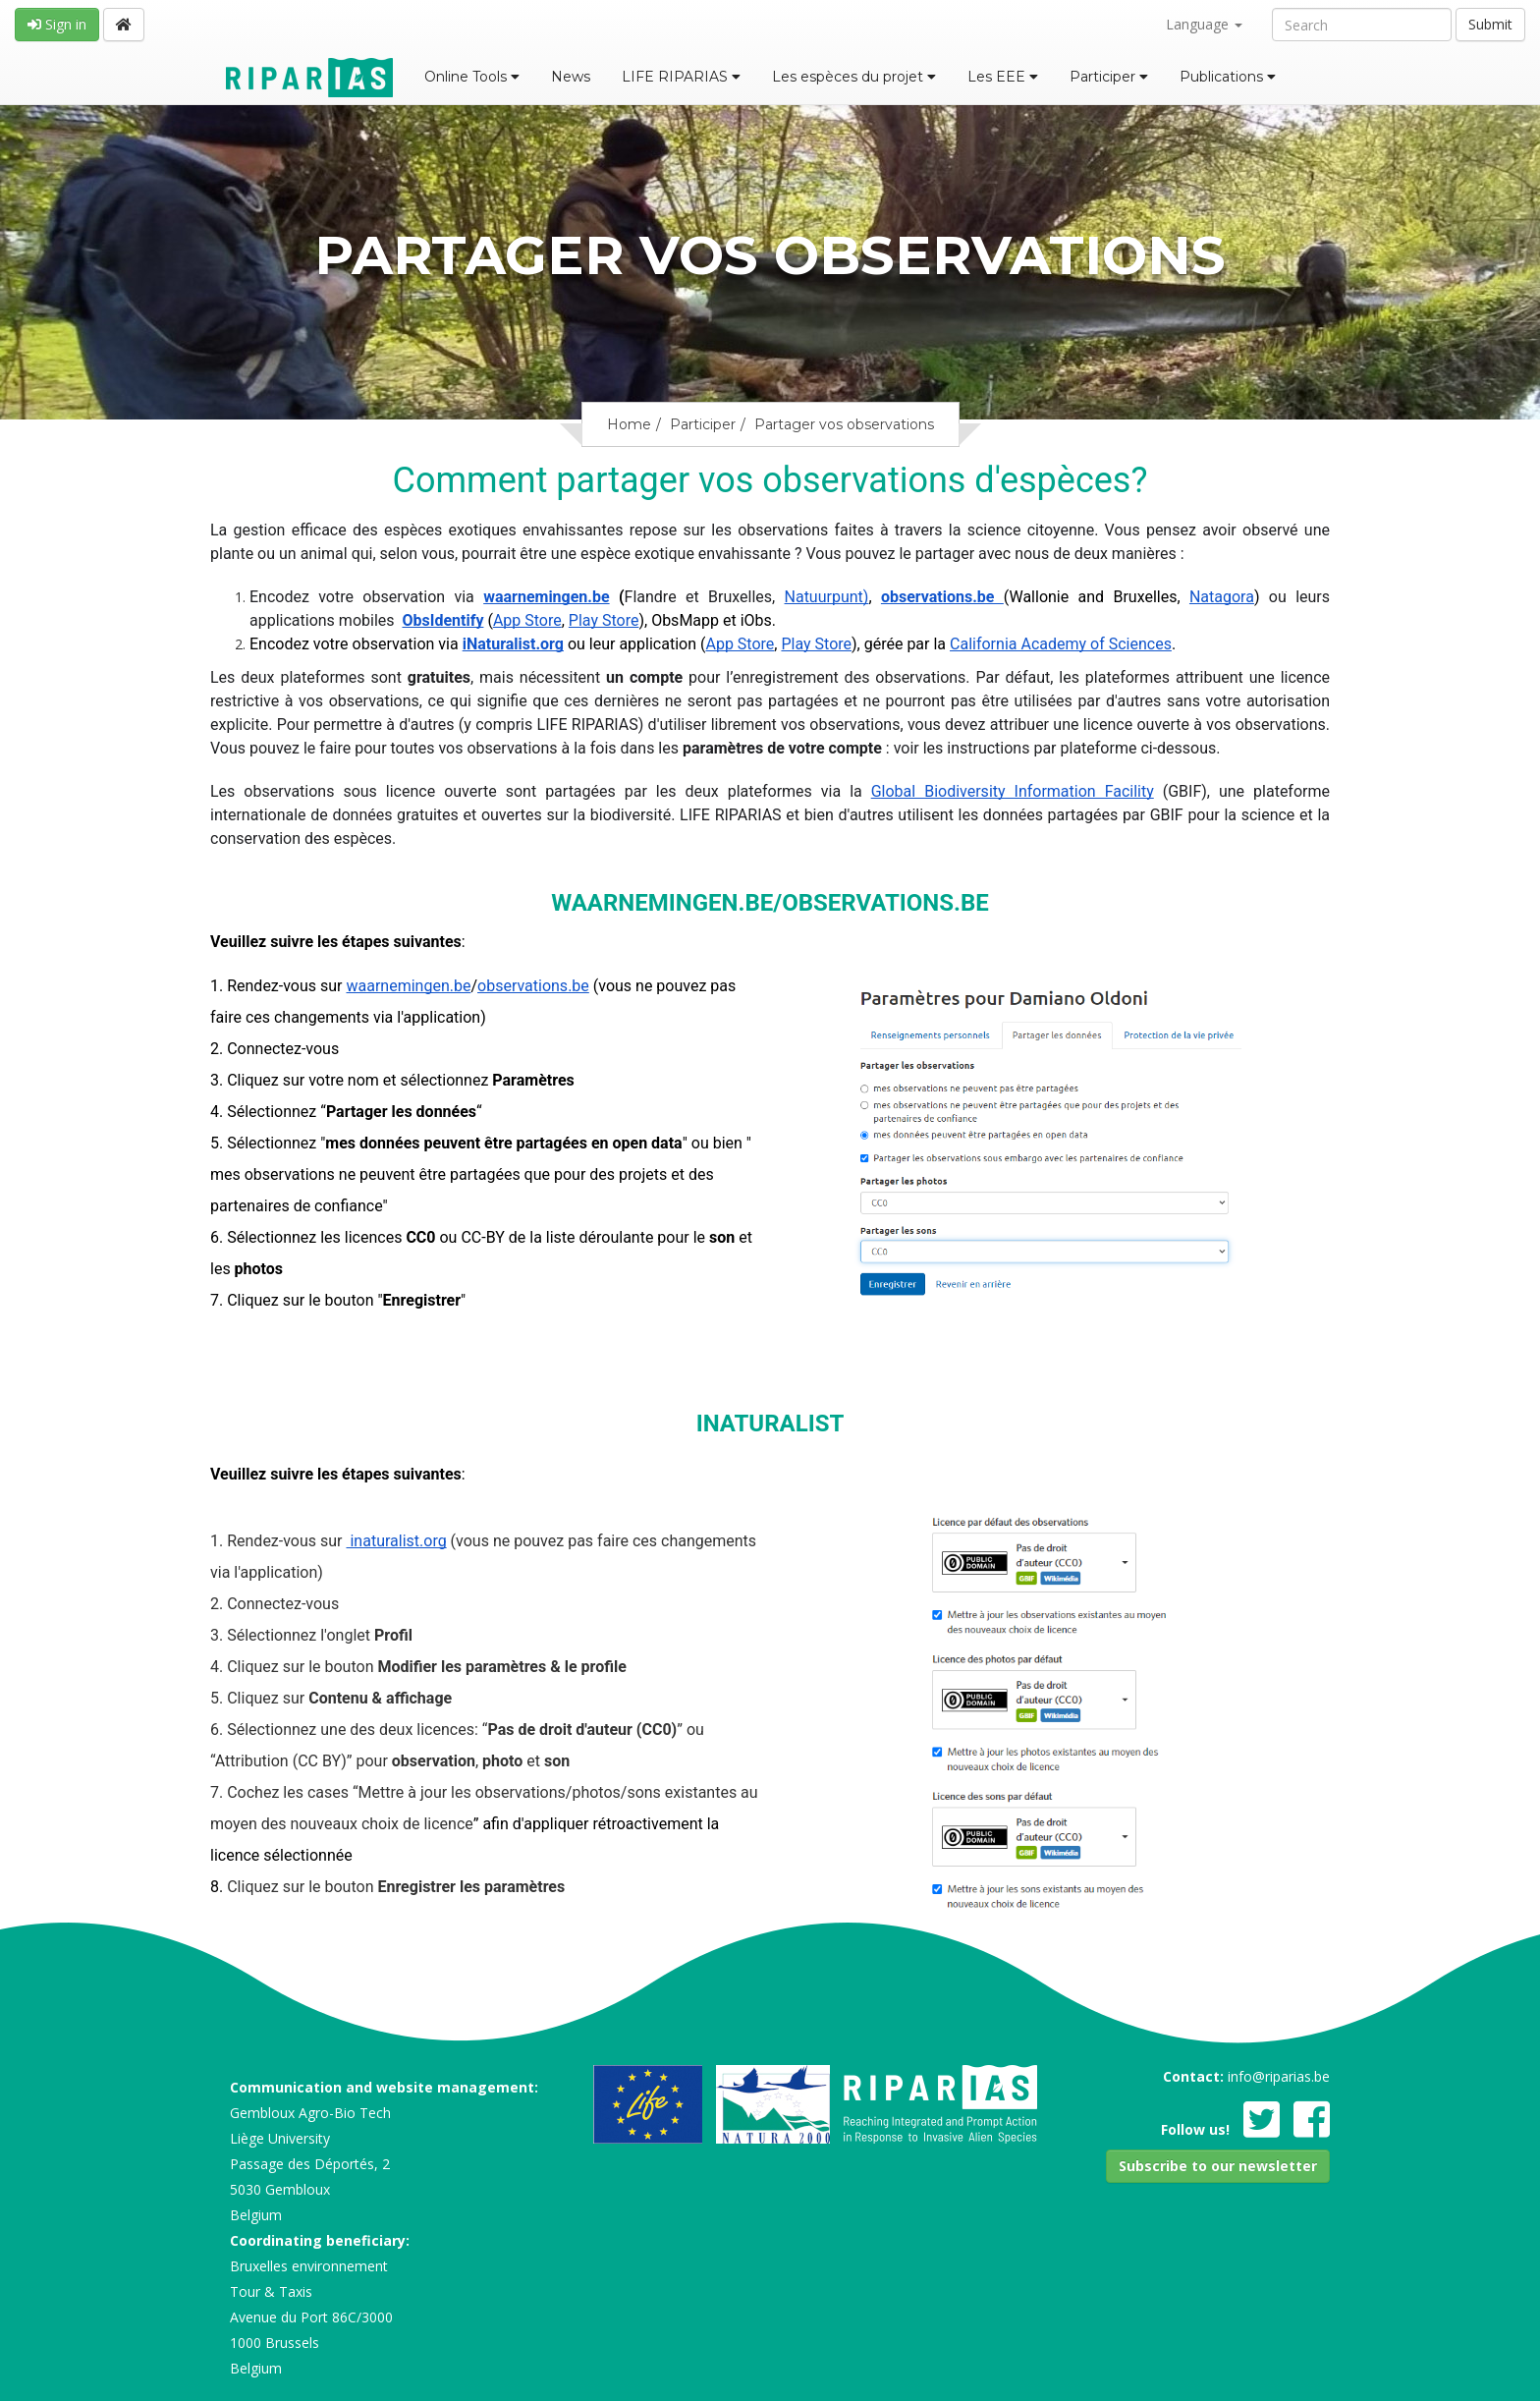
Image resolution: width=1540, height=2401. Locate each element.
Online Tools (472, 76)
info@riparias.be (1279, 2076)
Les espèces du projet (854, 76)
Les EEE (1002, 76)
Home (629, 424)
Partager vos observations (844, 424)
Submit (1490, 24)
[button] (1218, 2166)
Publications (1228, 76)
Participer (1109, 76)
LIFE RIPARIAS (681, 76)
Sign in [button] (57, 24)
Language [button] (1204, 24)
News (570, 76)
